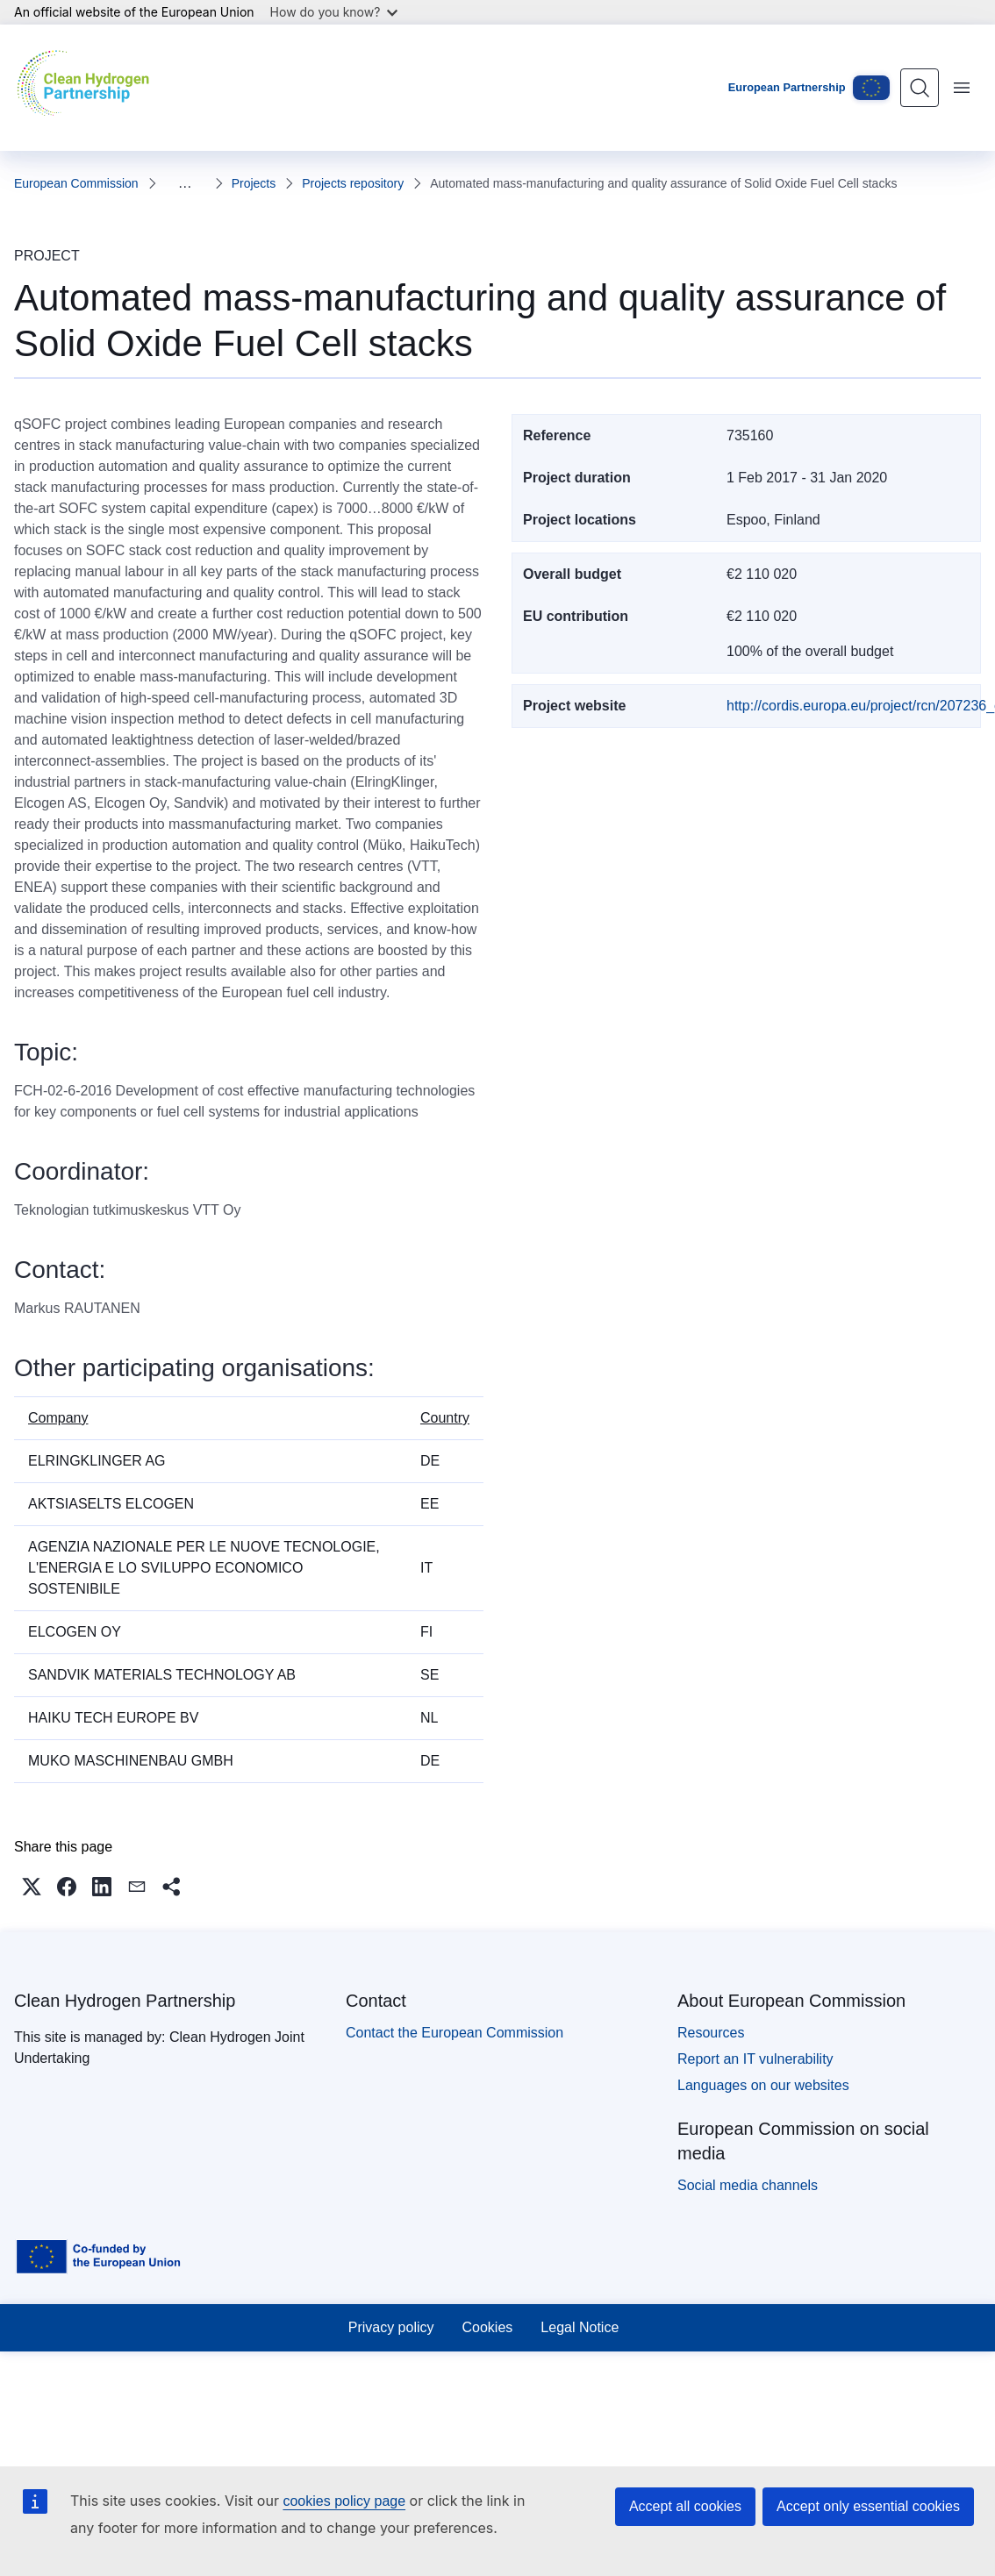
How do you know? (334, 11)
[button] (32, 1887)
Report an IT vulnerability (755, 2059)
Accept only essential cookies (868, 2506)
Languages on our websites (763, 2085)
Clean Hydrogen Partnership (124, 2000)
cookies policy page (344, 2501)
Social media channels (747, 2185)
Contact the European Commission (454, 2032)
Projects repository (282, 183)
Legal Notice (579, 2327)
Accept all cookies (685, 2506)
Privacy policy (391, 2327)
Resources (710, 2032)
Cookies (487, 2327)
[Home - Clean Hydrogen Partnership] (87, 88)
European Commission (76, 183)
